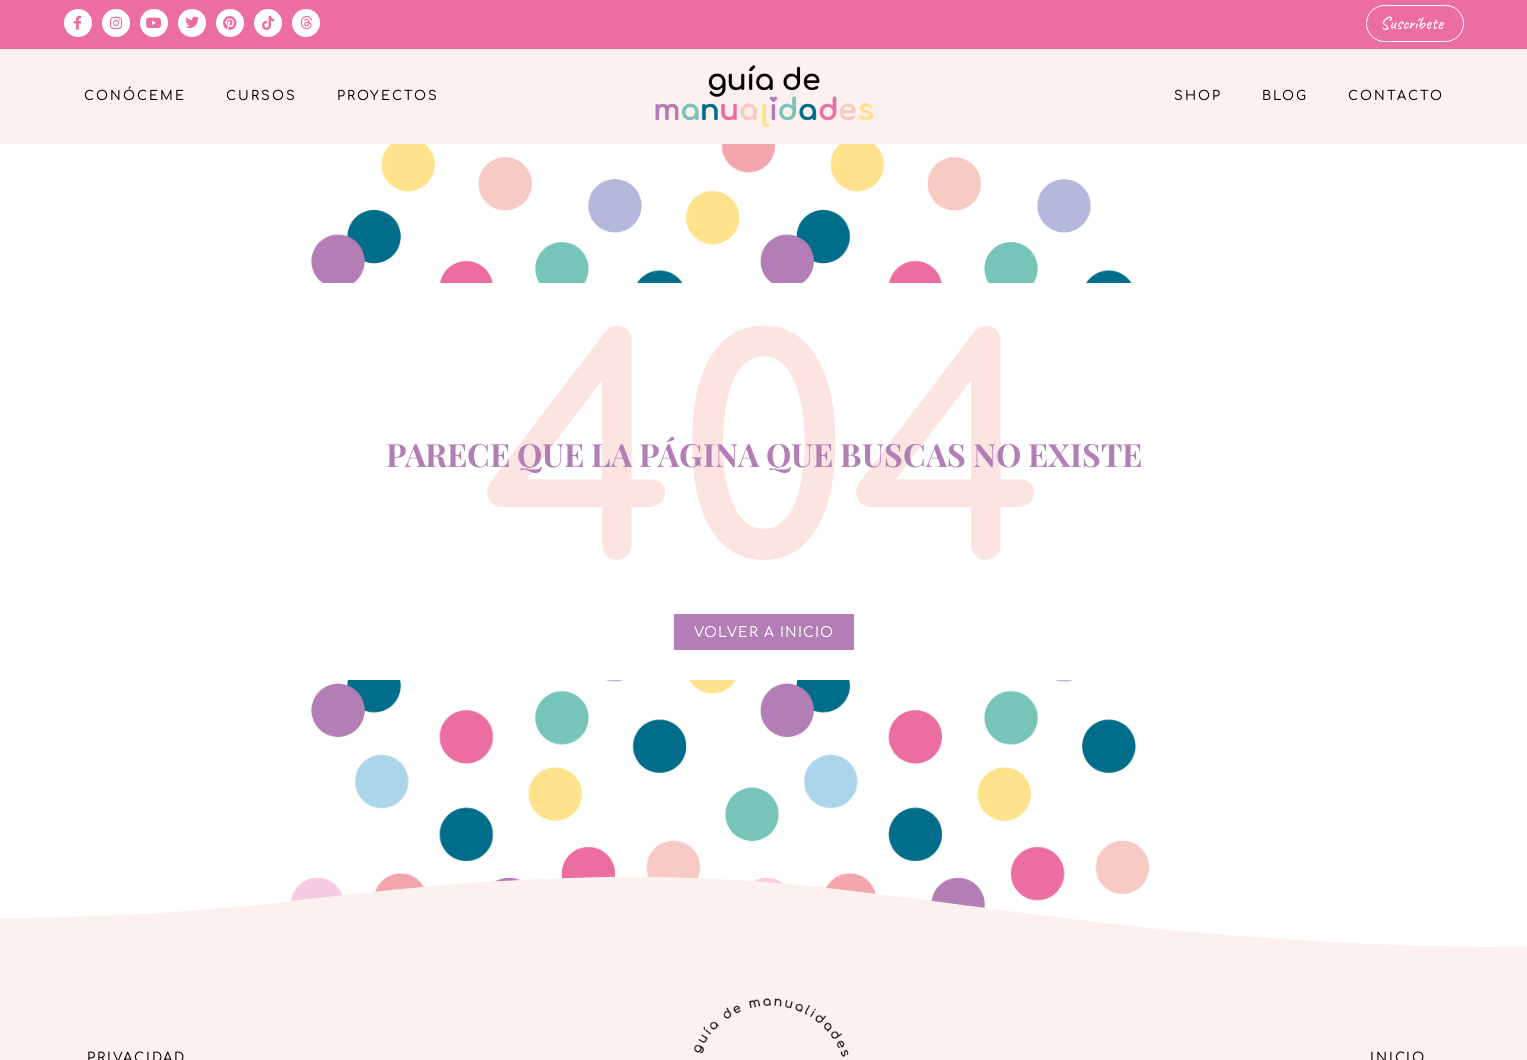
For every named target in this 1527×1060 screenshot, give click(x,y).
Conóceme (135, 96)
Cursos (261, 96)
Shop (1198, 96)
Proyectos (388, 96)
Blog (1285, 96)
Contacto (1396, 96)
